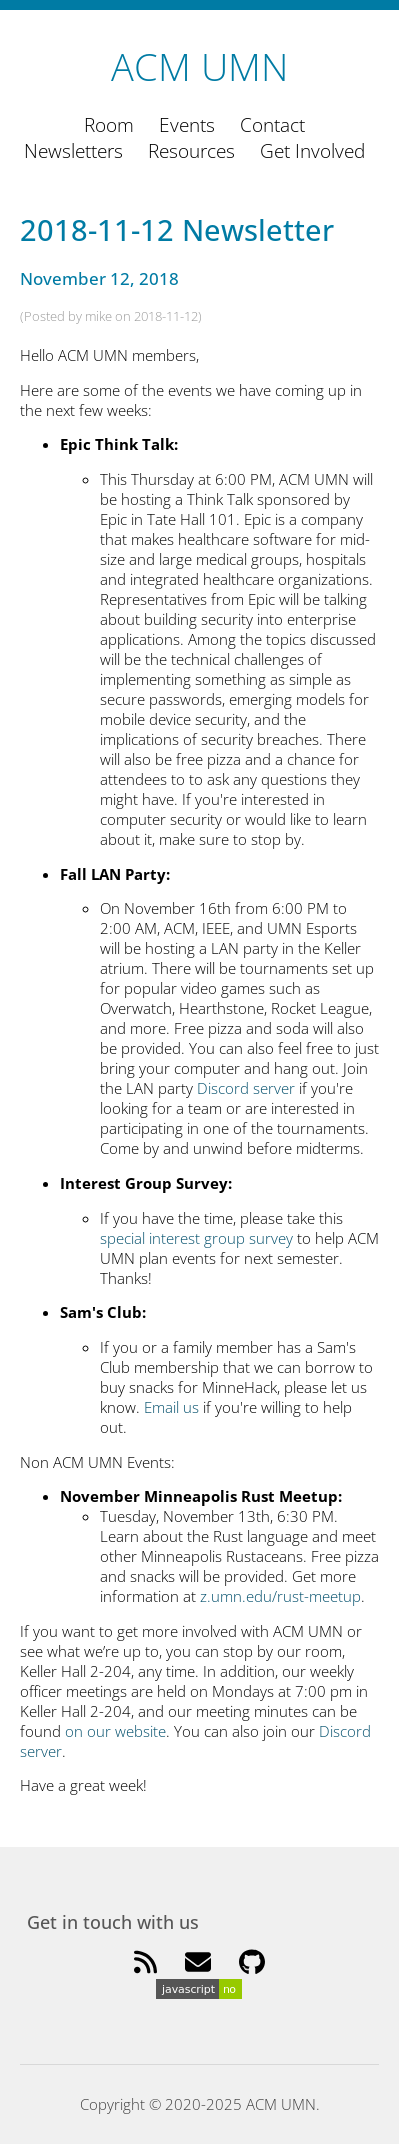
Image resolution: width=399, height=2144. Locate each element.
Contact (272, 125)
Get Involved (312, 151)
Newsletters (73, 151)
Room (109, 125)
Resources (191, 151)
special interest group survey (196, 1238)
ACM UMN (199, 66)
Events (187, 125)
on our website (115, 1731)
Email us (171, 1407)
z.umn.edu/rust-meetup (280, 1596)
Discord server (246, 1088)
